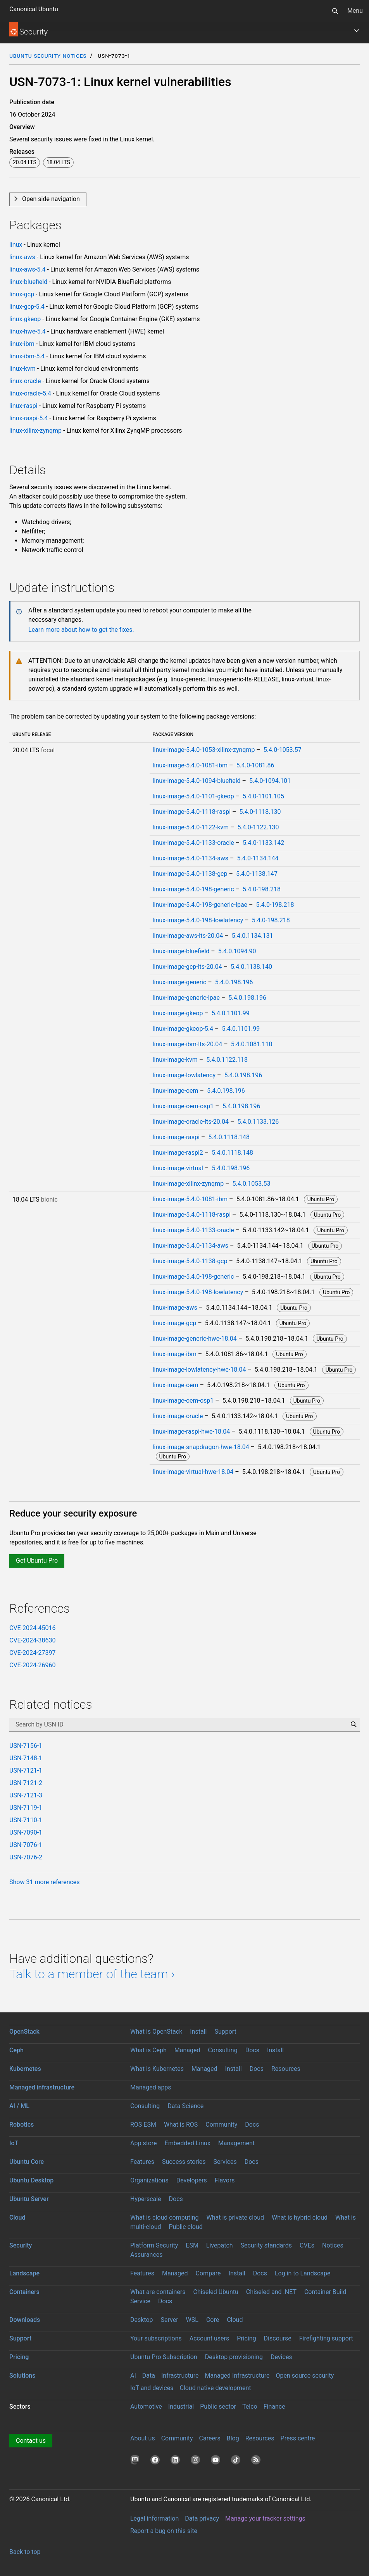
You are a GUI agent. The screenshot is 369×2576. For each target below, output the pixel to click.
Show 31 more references (44, 1882)
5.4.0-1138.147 (257, 873)
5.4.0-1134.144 (258, 858)
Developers (191, 2180)
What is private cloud (235, 2217)
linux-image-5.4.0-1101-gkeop (193, 796)
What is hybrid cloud (300, 2217)
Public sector (218, 2406)
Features (142, 2161)
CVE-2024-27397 (32, 1652)
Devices (281, 2357)
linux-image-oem (175, 1090)
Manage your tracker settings (265, 2518)
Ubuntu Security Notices (47, 55)
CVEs (307, 2245)
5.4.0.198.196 (234, 982)
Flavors (225, 2180)
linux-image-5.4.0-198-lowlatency (198, 920)
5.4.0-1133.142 (263, 842)
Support (225, 2031)
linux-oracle (25, 381)
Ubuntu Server (29, 2199)
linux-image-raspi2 (178, 1152)
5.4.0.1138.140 (251, 966)
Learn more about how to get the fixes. (81, 629)
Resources (285, 2068)
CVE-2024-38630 (32, 1640)
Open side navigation (51, 199)
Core (212, 2319)
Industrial (181, 2406)
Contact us (31, 2440)
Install (198, 2031)
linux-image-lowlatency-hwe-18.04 (199, 1369)
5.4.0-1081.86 (255, 765)
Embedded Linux (187, 2143)
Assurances (146, 2254)
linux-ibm (21, 343)
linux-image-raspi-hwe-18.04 (191, 1431)
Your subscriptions (156, 2338)
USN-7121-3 (25, 1795)
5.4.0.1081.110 (251, 1044)
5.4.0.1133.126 (258, 1121)
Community (221, 2124)
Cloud (17, 2217)
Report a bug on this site (163, 2531)
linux (15, 244)
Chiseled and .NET (271, 2292)
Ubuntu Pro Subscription (163, 2357)
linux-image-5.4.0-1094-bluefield (197, 780)
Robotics (21, 2124)
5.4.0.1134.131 (252, 935)
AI (133, 2375)
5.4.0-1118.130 (260, 811)
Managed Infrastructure (237, 2375)
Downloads (24, 2319)
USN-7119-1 (25, 1807)
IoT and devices (151, 2388)
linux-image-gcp (175, 1323)
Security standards (266, 2245)
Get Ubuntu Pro (37, 1560)
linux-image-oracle (178, 1416)
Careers (210, 2438)
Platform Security (154, 2245)
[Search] (335, 11)
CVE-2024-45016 (32, 1628)
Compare (208, 2273)
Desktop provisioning (234, 2357)
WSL (192, 2319)
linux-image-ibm (175, 1354)
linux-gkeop (25, 319)
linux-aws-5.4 (27, 269)
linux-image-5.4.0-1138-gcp (190, 873)
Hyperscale (145, 2199)
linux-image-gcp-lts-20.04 (187, 966)
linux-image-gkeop (178, 1013)
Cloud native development (215, 2388)
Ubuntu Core (26, 2161)
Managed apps (150, 2087)
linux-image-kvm (175, 1059)
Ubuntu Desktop (31, 2180)
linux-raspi (23, 405)
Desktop (141, 2319)
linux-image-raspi (176, 1137)
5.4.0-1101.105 (263, 796)
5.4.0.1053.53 (252, 1183)
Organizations (149, 2180)
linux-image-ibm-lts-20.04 (187, 1044)
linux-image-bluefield (181, 951)
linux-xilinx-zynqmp (35, 430)
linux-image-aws (175, 1307)
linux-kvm (22, 368)
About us (142, 2438)
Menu (355, 10)
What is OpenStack (156, 2031)
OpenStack (24, 2031)
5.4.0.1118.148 (229, 1137)
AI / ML (19, 2106)
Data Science (185, 2106)
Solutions (22, 2375)
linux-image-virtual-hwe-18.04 (193, 1471)
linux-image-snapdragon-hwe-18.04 (201, 1447)
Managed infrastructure (41, 2087)
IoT (13, 2143)
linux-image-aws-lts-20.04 (188, 935)
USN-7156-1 (25, 1745)
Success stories (184, 2161)
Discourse (277, 2338)
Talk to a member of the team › (92, 1974)
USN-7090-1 (25, 1832)
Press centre (298, 2438)
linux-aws (22, 257)
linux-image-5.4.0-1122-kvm (191, 827)
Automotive (146, 2406)
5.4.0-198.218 (262, 889)
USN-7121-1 (25, 1770)
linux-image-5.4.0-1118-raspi (192, 811)
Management (236, 2143)
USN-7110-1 (25, 1820)
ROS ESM (143, 2124)
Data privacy (202, 2518)
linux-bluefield (28, 281)
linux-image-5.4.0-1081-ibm (190, 765)
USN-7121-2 (25, 1783)
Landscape (24, 2273)
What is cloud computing (164, 2217)
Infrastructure (179, 2375)
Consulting (222, 2050)
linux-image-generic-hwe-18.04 (195, 1338)
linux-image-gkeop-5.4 (183, 1028)
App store (143, 2143)
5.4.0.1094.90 (237, 951)
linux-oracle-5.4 (30, 393)
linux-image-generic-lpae (186, 997)
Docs (252, 2050)
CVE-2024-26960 (32, 1665)
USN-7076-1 (25, 1845)
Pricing (246, 2338)
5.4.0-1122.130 (258, 827)
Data (148, 2375)
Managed (187, 2050)
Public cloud (186, 2226)
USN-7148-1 (25, 1758)
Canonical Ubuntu (33, 9)
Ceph (16, 2050)
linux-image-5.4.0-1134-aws (191, 858)
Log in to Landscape (303, 2273)
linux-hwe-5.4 (27, 331)
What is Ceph (148, 2050)
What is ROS (181, 2124)
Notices (332, 2245)
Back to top (24, 2551)
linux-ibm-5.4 (27, 356)
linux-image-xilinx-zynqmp (188, 1183)
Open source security (305, 2375)
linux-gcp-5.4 (27, 306)
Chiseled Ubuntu (215, 2292)
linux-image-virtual (178, 1168)
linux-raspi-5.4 (28, 418)
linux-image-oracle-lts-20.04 (191, 1121)
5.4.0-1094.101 (270, 780)
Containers (24, 2292)
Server (169, 2319)
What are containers (158, 2292)
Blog (233, 2438)
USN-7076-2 (25, 1857)
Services (224, 2161)
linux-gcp (21, 294)
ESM (192, 2245)
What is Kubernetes (157, 2068)
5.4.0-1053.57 (283, 749)
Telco (249, 2406)
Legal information (154, 2518)
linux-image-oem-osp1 (183, 1106)
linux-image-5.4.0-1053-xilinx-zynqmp (204, 749)
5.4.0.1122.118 (227, 1059)
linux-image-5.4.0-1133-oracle (193, 842)
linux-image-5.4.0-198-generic (193, 889)
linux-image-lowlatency (184, 1075)
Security (20, 2245)
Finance (274, 2406)
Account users (209, 2338)
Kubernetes (25, 2068)
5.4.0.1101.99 (231, 1013)
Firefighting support (326, 2338)
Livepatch (219, 2245)
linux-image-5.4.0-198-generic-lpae (200, 904)
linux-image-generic (180, 982)
